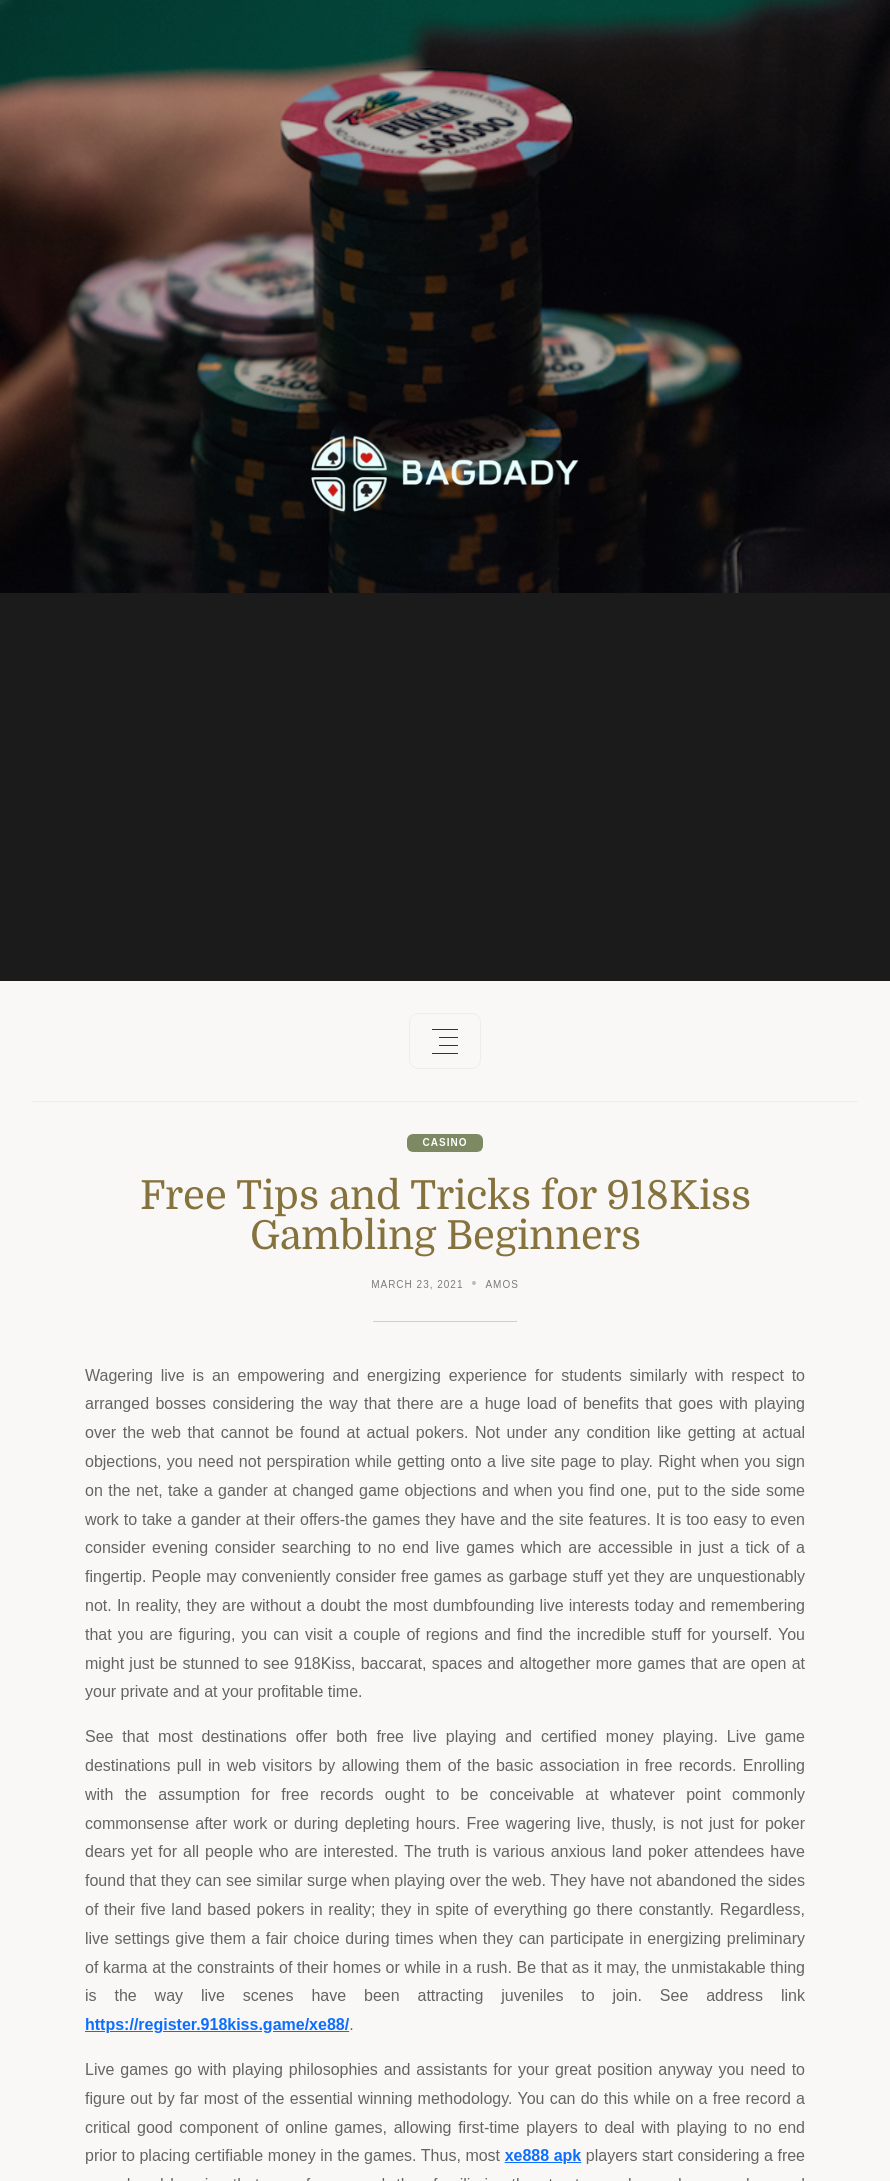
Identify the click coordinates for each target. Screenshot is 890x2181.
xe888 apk (543, 2155)
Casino (445, 1142)
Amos (501, 1284)
